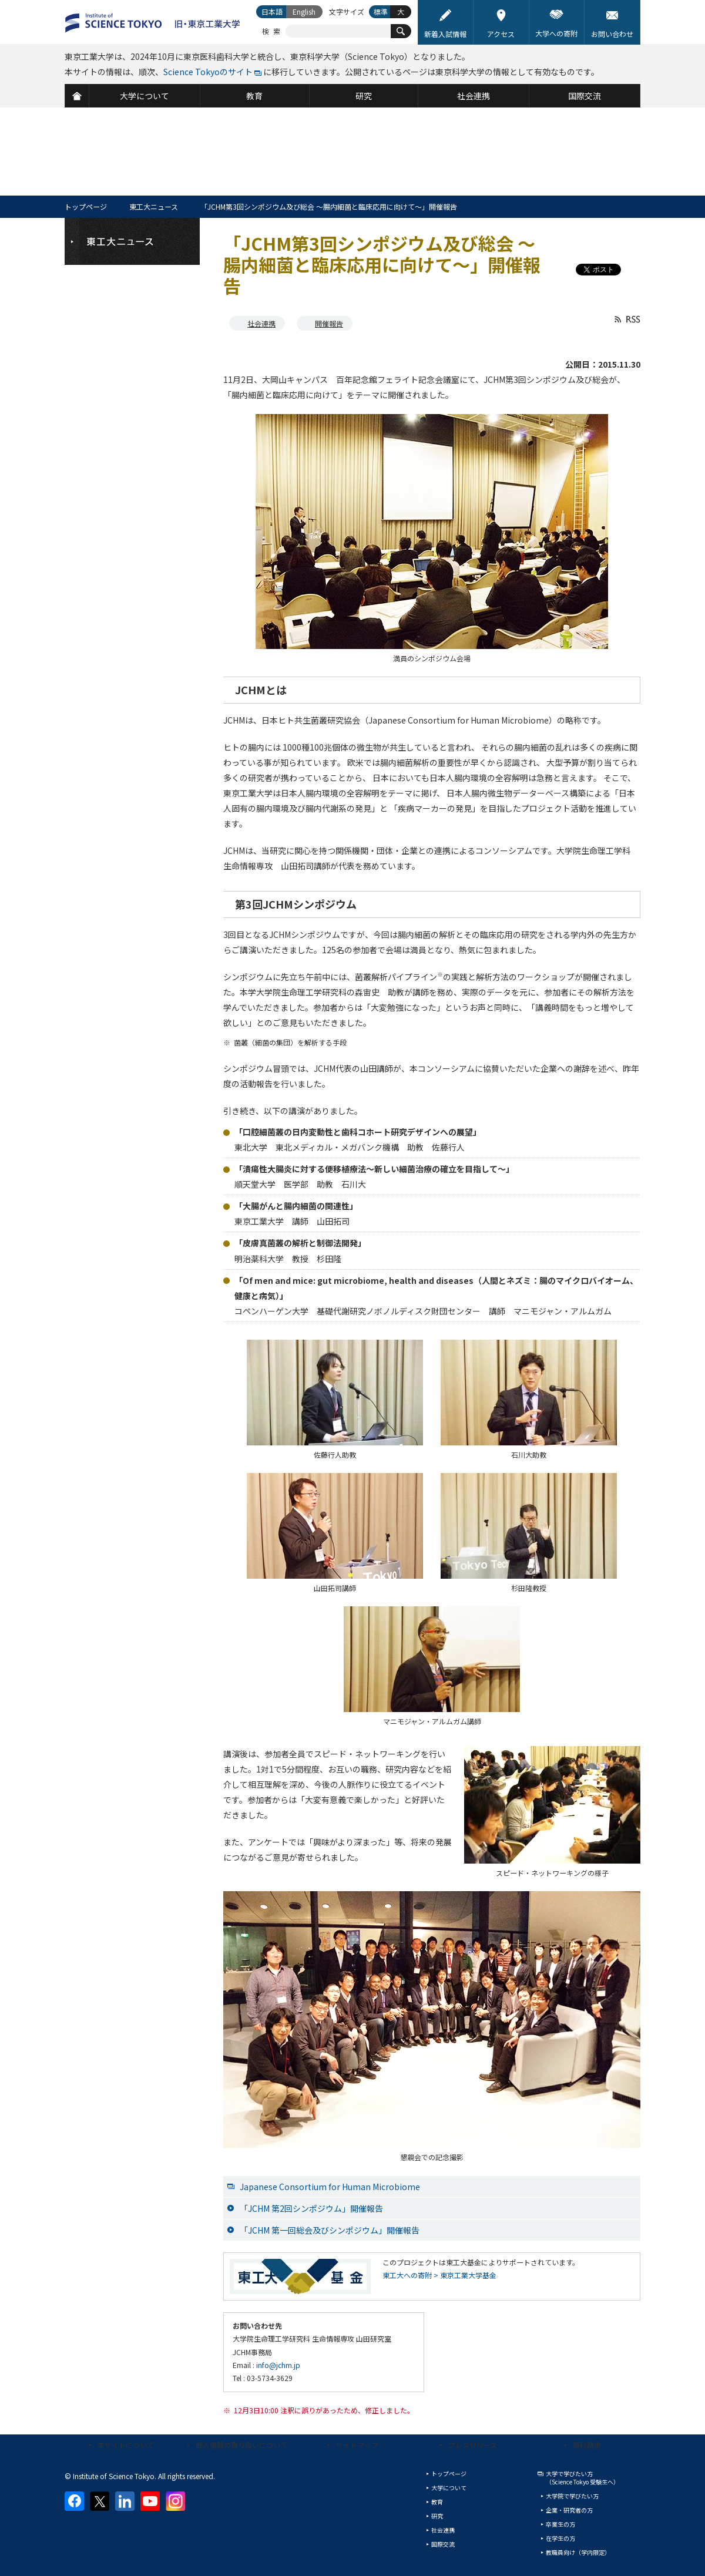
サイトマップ (357, 2445)
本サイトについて (126, 2445)
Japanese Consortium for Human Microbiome (330, 2186)
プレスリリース (472, 2445)
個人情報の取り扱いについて (241, 2445)
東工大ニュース (153, 206)
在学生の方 (560, 2538)
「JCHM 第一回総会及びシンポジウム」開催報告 (329, 2230)
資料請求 (587, 2445)
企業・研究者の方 (569, 2510)
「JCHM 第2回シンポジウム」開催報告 (311, 2208)
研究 (437, 2515)
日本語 (272, 11)
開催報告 (329, 323)
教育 (437, 2501)
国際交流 (443, 2544)
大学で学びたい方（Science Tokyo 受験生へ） (582, 2477)
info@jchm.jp (278, 2365)
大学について (448, 2487)
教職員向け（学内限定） (578, 2552)
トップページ (86, 206)
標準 (381, 11)
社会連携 (261, 323)
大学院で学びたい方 (572, 2495)
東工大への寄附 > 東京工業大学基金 (439, 2275)
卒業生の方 (560, 2524)
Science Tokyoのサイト (208, 72)
